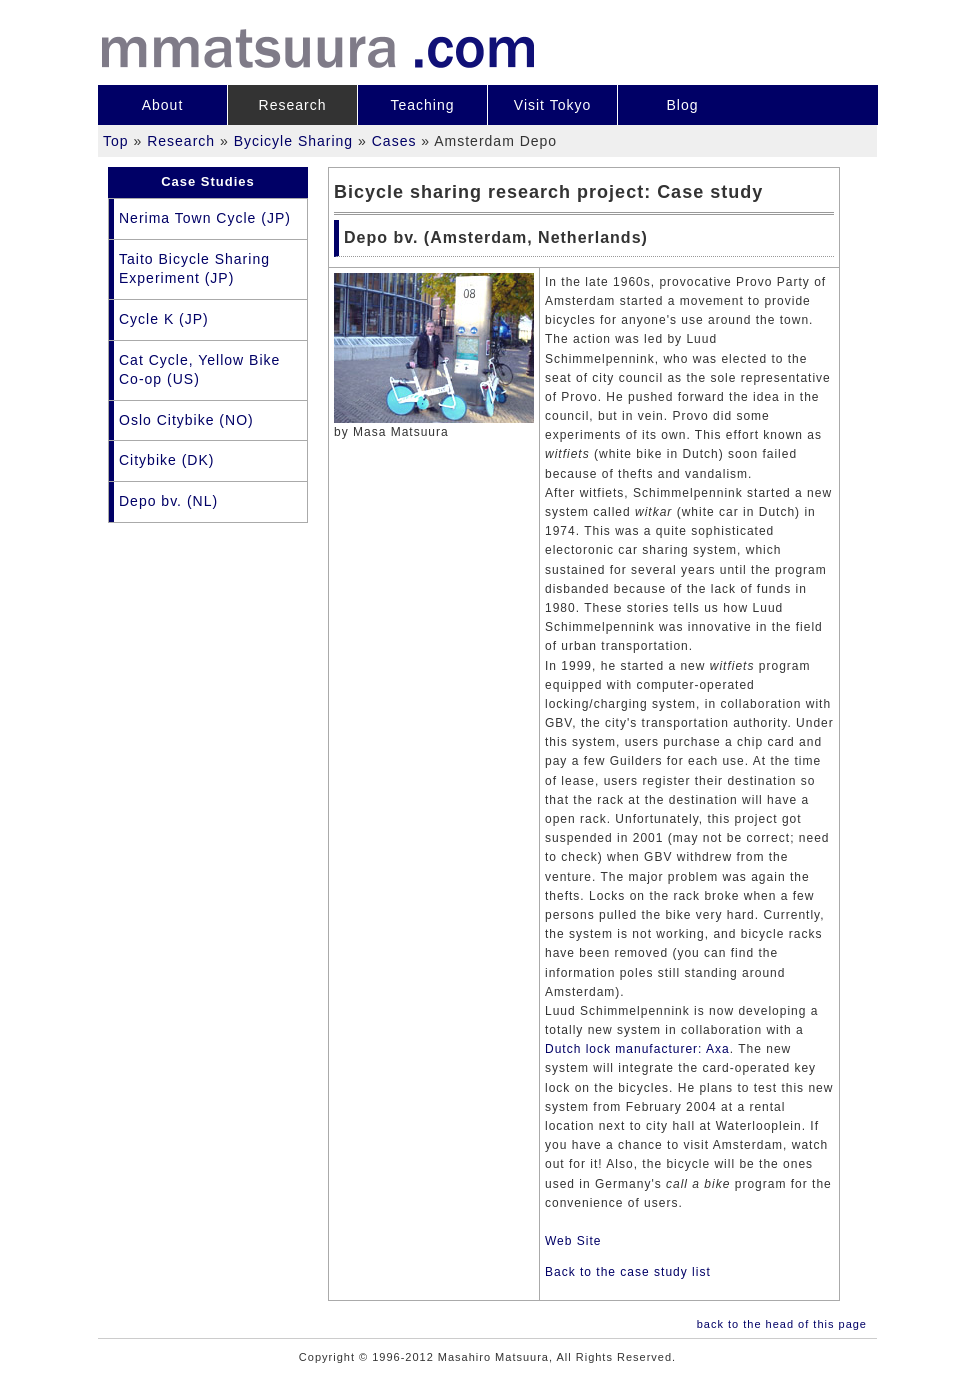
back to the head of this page (782, 1324)
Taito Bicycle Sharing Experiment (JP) (194, 269)
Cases (394, 141)
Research (293, 105)
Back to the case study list (628, 1272)
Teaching (422, 105)
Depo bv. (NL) (168, 501)
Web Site (573, 1241)
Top (116, 141)
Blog (682, 105)
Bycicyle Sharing (294, 141)
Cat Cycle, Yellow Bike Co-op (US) (199, 370)
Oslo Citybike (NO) (186, 420)
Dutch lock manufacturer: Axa (637, 1049)
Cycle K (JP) (164, 319)
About (163, 105)
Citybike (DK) (166, 460)
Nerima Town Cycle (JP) (205, 218)
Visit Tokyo (552, 105)
